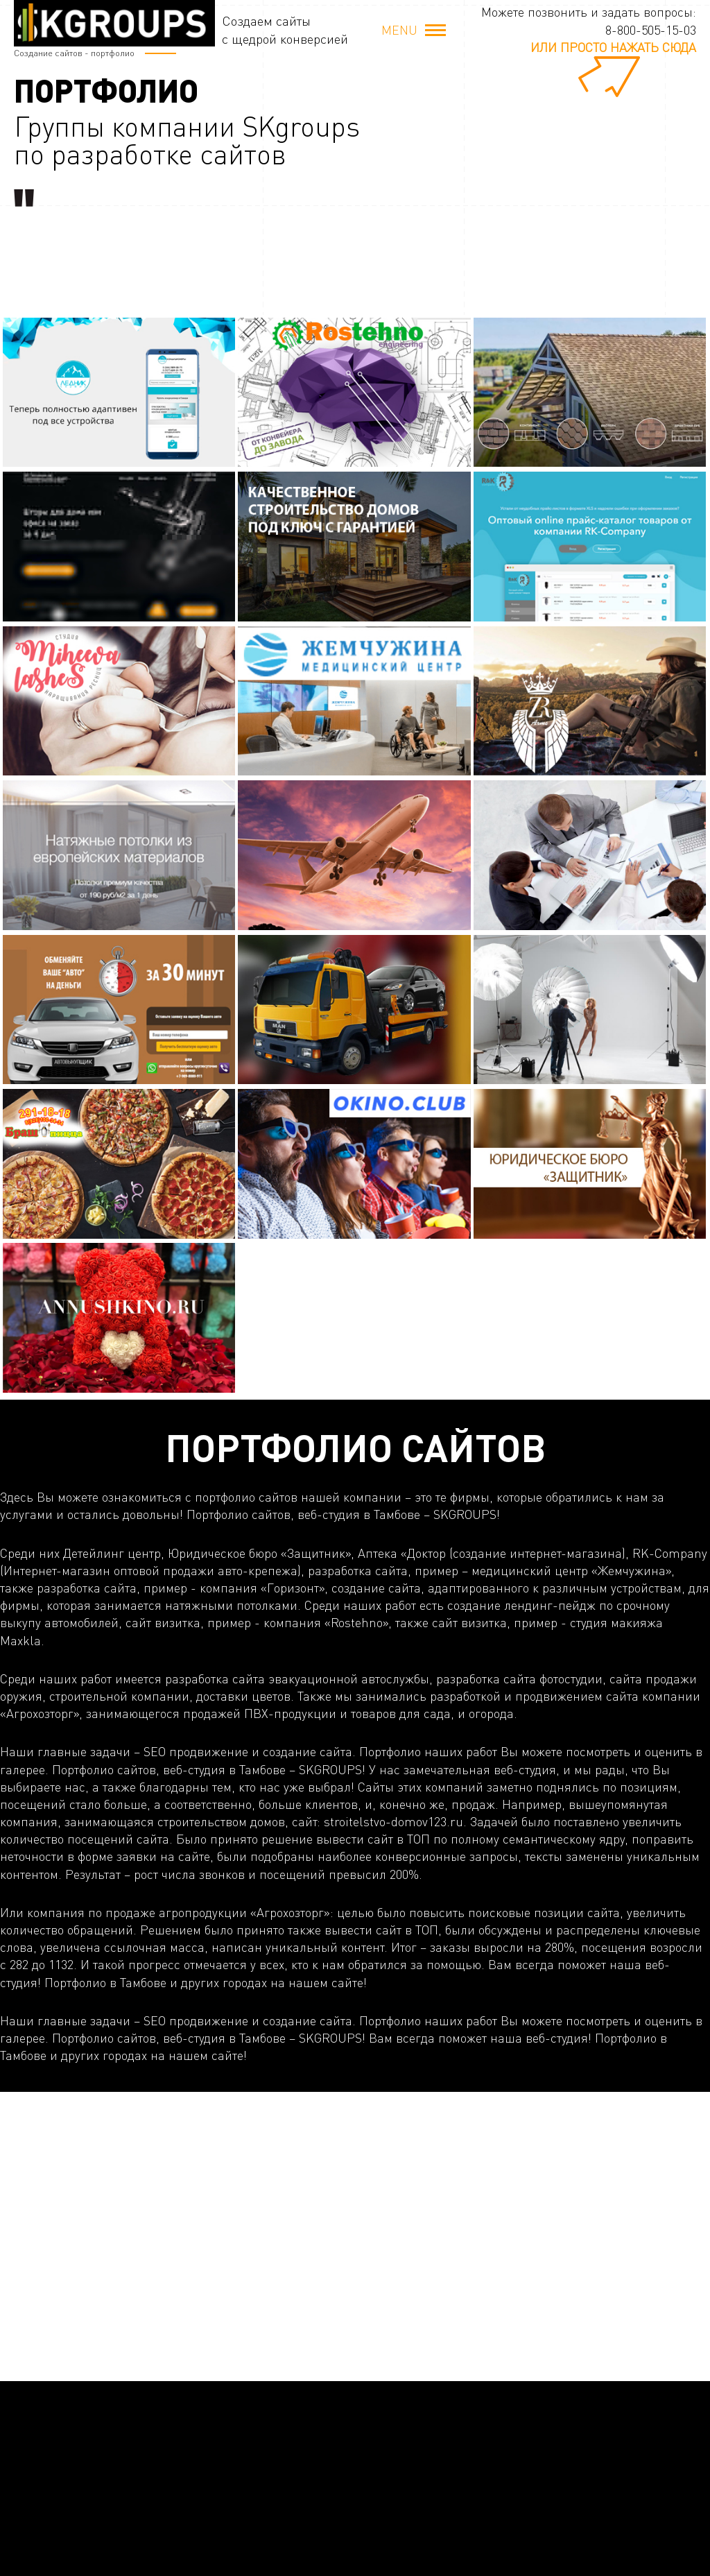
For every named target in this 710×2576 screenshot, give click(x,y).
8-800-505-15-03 (650, 29)
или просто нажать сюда (613, 47)
